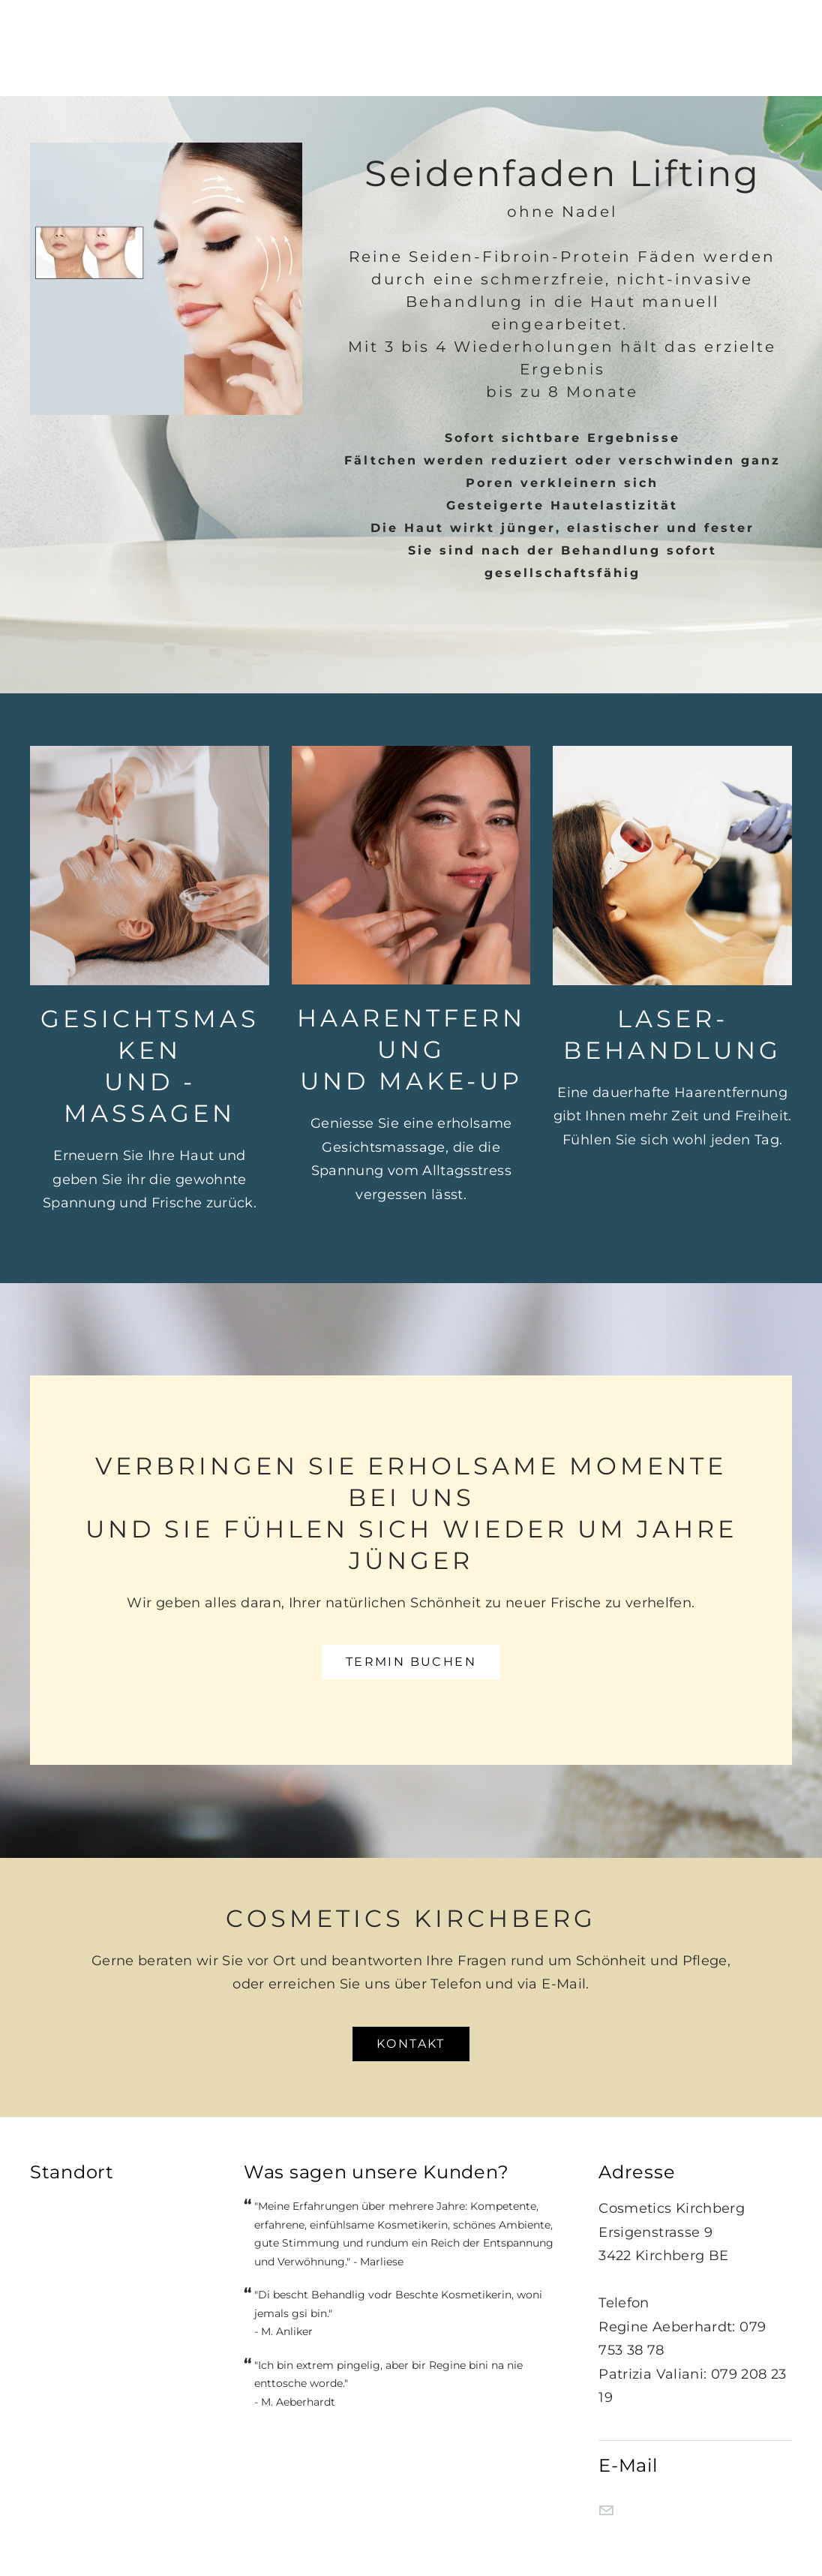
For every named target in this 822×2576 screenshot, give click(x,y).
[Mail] (606, 2511)
